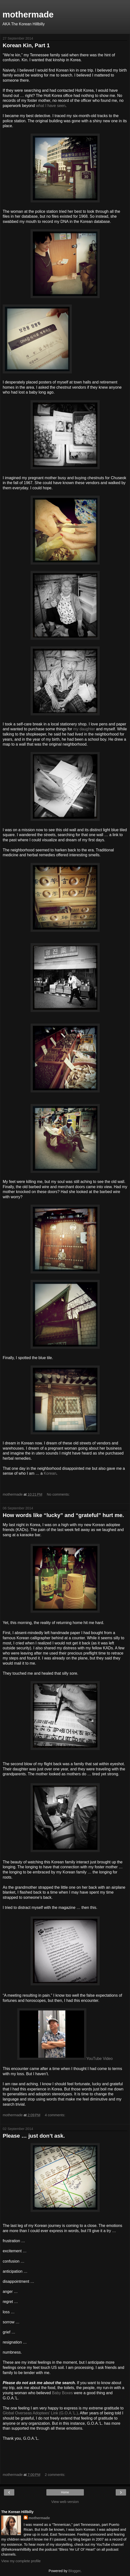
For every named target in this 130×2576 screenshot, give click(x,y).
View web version (65, 2502)
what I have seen (51, 106)
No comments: (58, 1494)
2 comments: (55, 2475)
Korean (50, 1473)
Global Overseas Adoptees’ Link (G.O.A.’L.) (40, 2413)
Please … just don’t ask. (34, 2136)
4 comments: (55, 2115)
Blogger (74, 2571)
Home (65, 2492)
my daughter (84, 729)
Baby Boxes (62, 2393)
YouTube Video (65, 2058)
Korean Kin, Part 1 (26, 45)
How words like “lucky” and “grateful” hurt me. (63, 1515)
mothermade (28, 14)
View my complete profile (21, 2561)
